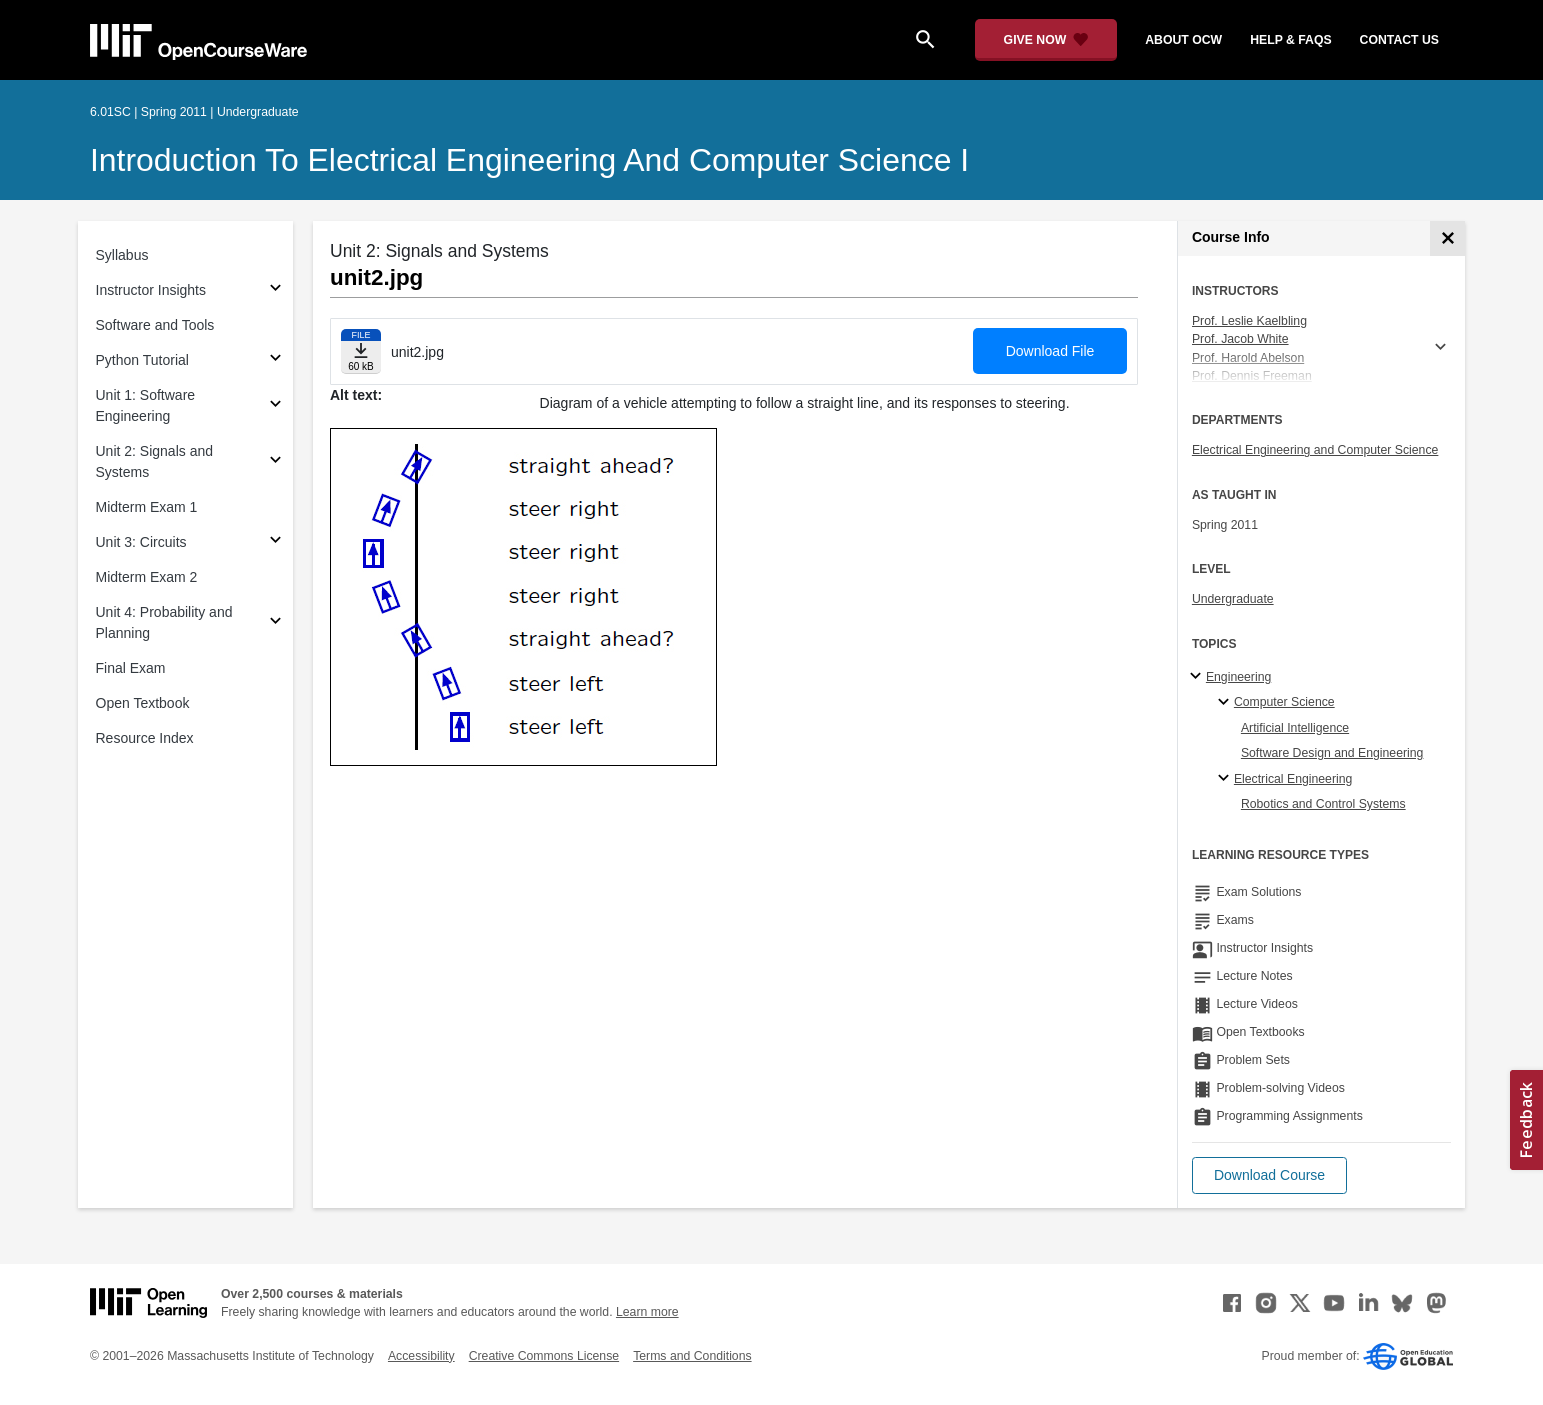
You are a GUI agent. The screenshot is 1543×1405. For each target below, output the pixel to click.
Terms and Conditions (692, 1356)
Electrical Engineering (1293, 779)
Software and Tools (155, 325)
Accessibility (421, 1356)
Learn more (647, 1312)
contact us (1399, 40)
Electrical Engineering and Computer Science (1315, 450)
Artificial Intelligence (1295, 728)
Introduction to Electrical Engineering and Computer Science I (529, 160)
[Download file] (361, 351)
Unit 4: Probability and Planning (164, 622)
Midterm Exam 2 (147, 577)
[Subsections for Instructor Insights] (275, 290)
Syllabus (122, 255)
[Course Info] (1447, 238)
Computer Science (1284, 702)
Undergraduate (1233, 599)
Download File (1050, 351)
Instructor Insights (151, 290)
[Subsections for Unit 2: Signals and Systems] (275, 462)
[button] (1269, 1175)
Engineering (1238, 677)
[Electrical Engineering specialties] (1226, 779)
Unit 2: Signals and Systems (155, 461)
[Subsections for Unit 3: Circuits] (275, 542)
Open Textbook (143, 703)
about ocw (1183, 40)
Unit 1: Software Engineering (146, 405)
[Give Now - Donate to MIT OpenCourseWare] (1046, 40)
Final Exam (131, 668)
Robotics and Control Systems (1323, 804)
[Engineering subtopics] (1198, 677)
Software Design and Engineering (1332, 753)
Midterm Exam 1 (147, 507)
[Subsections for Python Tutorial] (275, 360)
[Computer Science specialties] (1226, 703)
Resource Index (145, 738)
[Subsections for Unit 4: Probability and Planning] (275, 623)
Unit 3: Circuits (141, 542)
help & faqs (1290, 40)
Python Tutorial (142, 360)
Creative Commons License (544, 1356)
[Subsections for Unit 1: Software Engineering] (275, 406)
